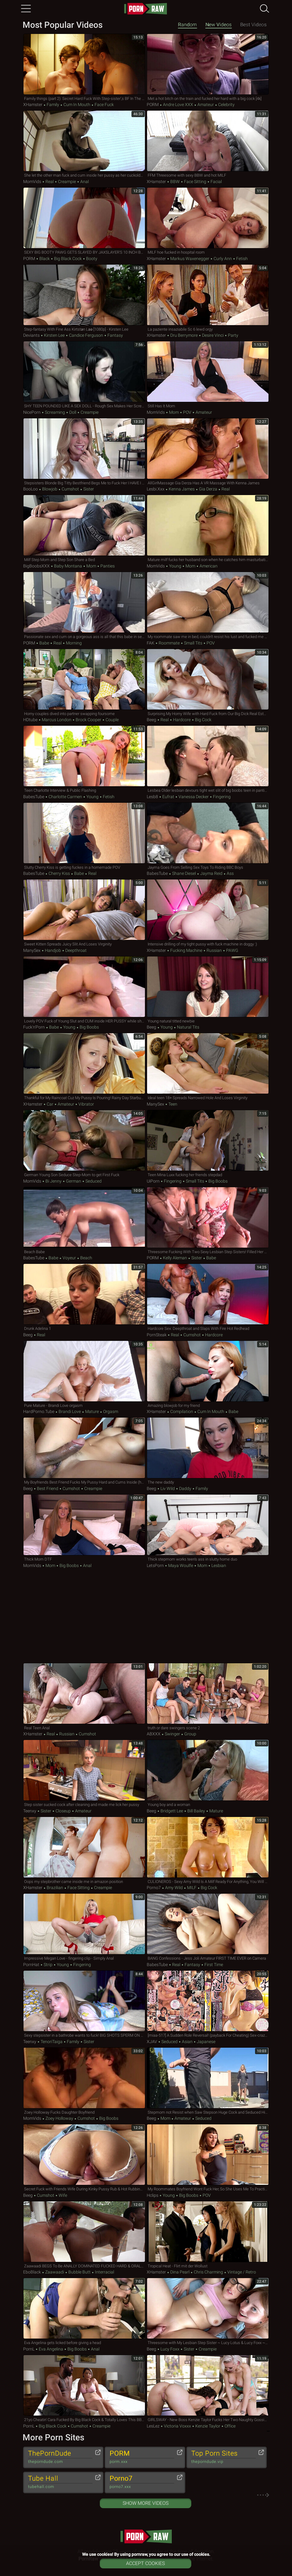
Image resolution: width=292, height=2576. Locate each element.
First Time (213, 1964)
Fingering (221, 796)
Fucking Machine (186, 950)
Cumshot (70, 488)
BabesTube (33, 796)
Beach (85, 1257)
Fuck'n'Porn (34, 1027)
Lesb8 (152, 796)
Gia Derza (208, 488)
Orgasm (110, 1411)
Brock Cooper (88, 719)
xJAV (152, 2041)
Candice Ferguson (86, 335)
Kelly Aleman (175, 1257)
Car (50, 1104)
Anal (84, 181)
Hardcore (182, 719)
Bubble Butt (79, 2272)
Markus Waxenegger (189, 258)
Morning (73, 642)
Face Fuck (104, 104)
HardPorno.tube (38, 1411)
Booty (91, 258)
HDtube (30, 719)
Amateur (205, 104)
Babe (44, 642)
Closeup (63, 1810)
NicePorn (32, 412)
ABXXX (153, 1733)
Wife (62, 2195)
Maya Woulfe (180, 1565)
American (208, 565)
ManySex (32, 950)
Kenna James (182, 488)
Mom (174, 412)
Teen (172, 1104)
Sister (88, 488)
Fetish (241, 258)
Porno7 (154, 1887)
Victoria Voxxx (177, 2426)
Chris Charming (208, 2272)
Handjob (53, 950)
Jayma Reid (211, 873)
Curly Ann (223, 258)
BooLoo (30, 488)
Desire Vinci (213, 335)
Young (175, 565)
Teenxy (29, 1810)
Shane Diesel (184, 873)
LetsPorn (155, 1565)
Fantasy (114, 335)
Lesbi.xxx (155, 488)
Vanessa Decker (194, 796)
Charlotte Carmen (65, 796)
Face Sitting (195, 181)
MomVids (32, 181)
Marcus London (56, 719)
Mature (92, 1411)
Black (44, 258)
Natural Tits (187, 1027)
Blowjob (49, 488)
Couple (112, 719)
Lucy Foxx (170, 2349)
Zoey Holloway (59, 2118)
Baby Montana (68, 565)
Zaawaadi (54, 2272)
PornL (28, 2349)
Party (232, 335)
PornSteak (157, 1334)
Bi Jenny (54, 1181)
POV (187, 412)
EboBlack (32, 2272)
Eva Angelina (51, 2349)
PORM (153, 104)
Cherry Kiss (59, 873)
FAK (150, 642)
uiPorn (153, 1181)
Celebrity (226, 104)
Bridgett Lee (172, 1810)
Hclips (152, 2195)
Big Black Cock (68, 258)
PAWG (231, 950)
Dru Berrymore (184, 335)
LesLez (153, 2426)
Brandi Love (70, 1411)
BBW (175, 181)
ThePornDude (60, 2457)
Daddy (185, 1488)
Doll (72, 412)
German (73, 1181)
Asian (187, 2041)
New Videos (218, 25)
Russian (214, 950)
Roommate (169, 642)
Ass (230, 873)
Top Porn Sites (223, 2457)
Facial (216, 181)
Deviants (31, 335)
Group (189, 1733)
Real (50, 181)
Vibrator (86, 1104)
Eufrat (168, 796)
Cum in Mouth (77, 104)
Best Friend (47, 1488)
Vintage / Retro (241, 2272)
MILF (191, 1887)
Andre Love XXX (178, 104)
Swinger (172, 1733)
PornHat (31, 1964)
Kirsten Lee (54, 335)
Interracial (104, 2272)
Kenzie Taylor (207, 2426)
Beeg (151, 719)
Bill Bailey (196, 1810)
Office (230, 2426)
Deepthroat (75, 950)
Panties (107, 565)
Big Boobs (89, 1027)
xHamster (32, 104)
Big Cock (202, 719)
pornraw (146, 8)
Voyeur (69, 1257)
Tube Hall (60, 2482)
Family (53, 104)
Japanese (205, 2041)
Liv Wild (168, 1488)
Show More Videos (145, 2503)
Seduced (93, 1181)
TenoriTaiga (51, 2041)
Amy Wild (174, 1887)
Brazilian (55, 1887)
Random (187, 25)
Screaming (55, 412)
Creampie (67, 181)
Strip (48, 1964)
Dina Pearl (179, 2272)
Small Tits (193, 642)
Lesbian (218, 1565)
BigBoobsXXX (36, 565)
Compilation (181, 1411)
